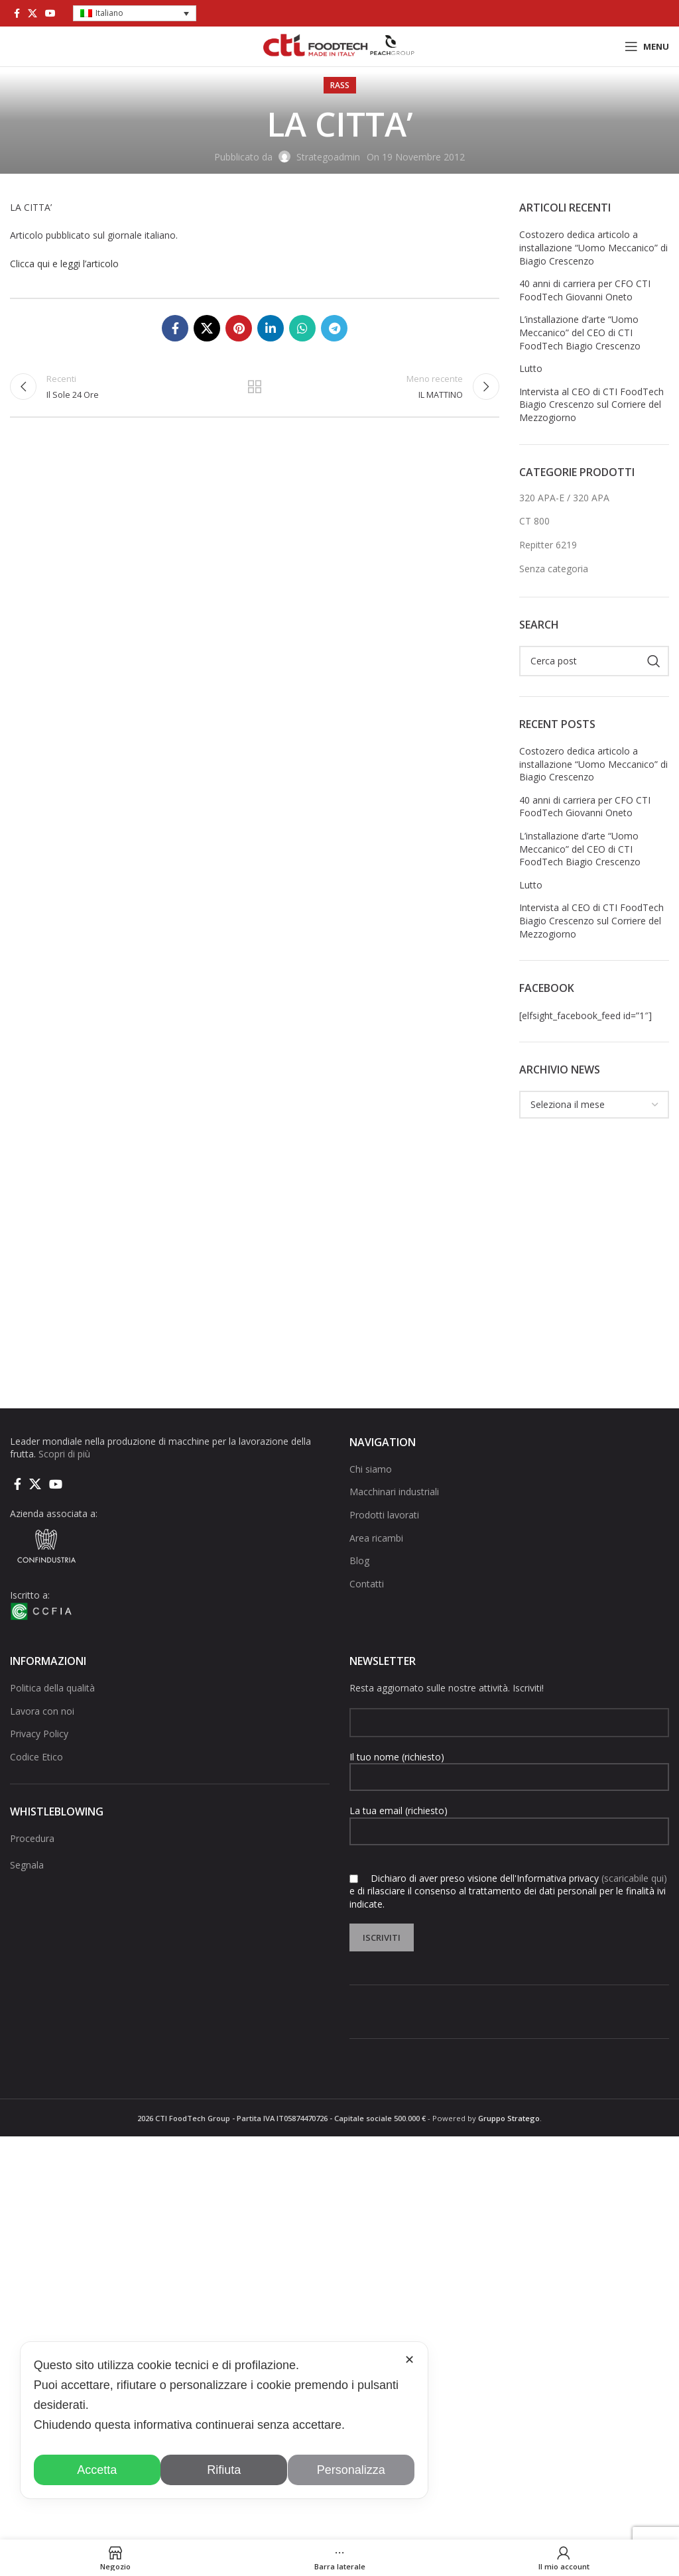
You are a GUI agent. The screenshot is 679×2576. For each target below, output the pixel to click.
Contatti (366, 1583)
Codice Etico (36, 1756)
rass (339, 85)
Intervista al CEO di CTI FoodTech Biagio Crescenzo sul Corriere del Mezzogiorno (591, 404)
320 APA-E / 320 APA (564, 497)
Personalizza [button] (351, 2470)
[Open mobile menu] (647, 46)
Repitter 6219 (548, 544)
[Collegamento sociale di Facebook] (17, 13)
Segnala (27, 1865)
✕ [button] (409, 2359)
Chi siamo (370, 1469)
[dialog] (224, 2420)
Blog (359, 1560)
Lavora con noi (42, 1711)
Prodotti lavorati (384, 1514)
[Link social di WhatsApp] (302, 328)
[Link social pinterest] (238, 328)
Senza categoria (553, 568)
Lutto (530, 368)
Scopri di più (64, 1453)
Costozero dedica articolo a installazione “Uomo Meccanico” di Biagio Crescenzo (593, 247)
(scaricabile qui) (634, 1878)
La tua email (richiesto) (509, 1820)
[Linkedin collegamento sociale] (270, 328)
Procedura (32, 1838)
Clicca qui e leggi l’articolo (64, 263)
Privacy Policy (39, 1733)
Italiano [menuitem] (109, 13)
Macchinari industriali (394, 1491)
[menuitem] (134, 13)
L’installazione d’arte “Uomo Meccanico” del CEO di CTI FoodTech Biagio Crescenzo (580, 332)
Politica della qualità (52, 1688)
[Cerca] (594, 661)
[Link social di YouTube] (50, 13)
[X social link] (32, 13)
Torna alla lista (254, 388)
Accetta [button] (97, 2470)
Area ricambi (376, 1538)
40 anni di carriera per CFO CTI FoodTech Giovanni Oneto (584, 290)
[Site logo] (339, 45)
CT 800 (534, 521)
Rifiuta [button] (224, 2470)
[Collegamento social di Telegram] (334, 328)
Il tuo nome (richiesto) (509, 1766)
